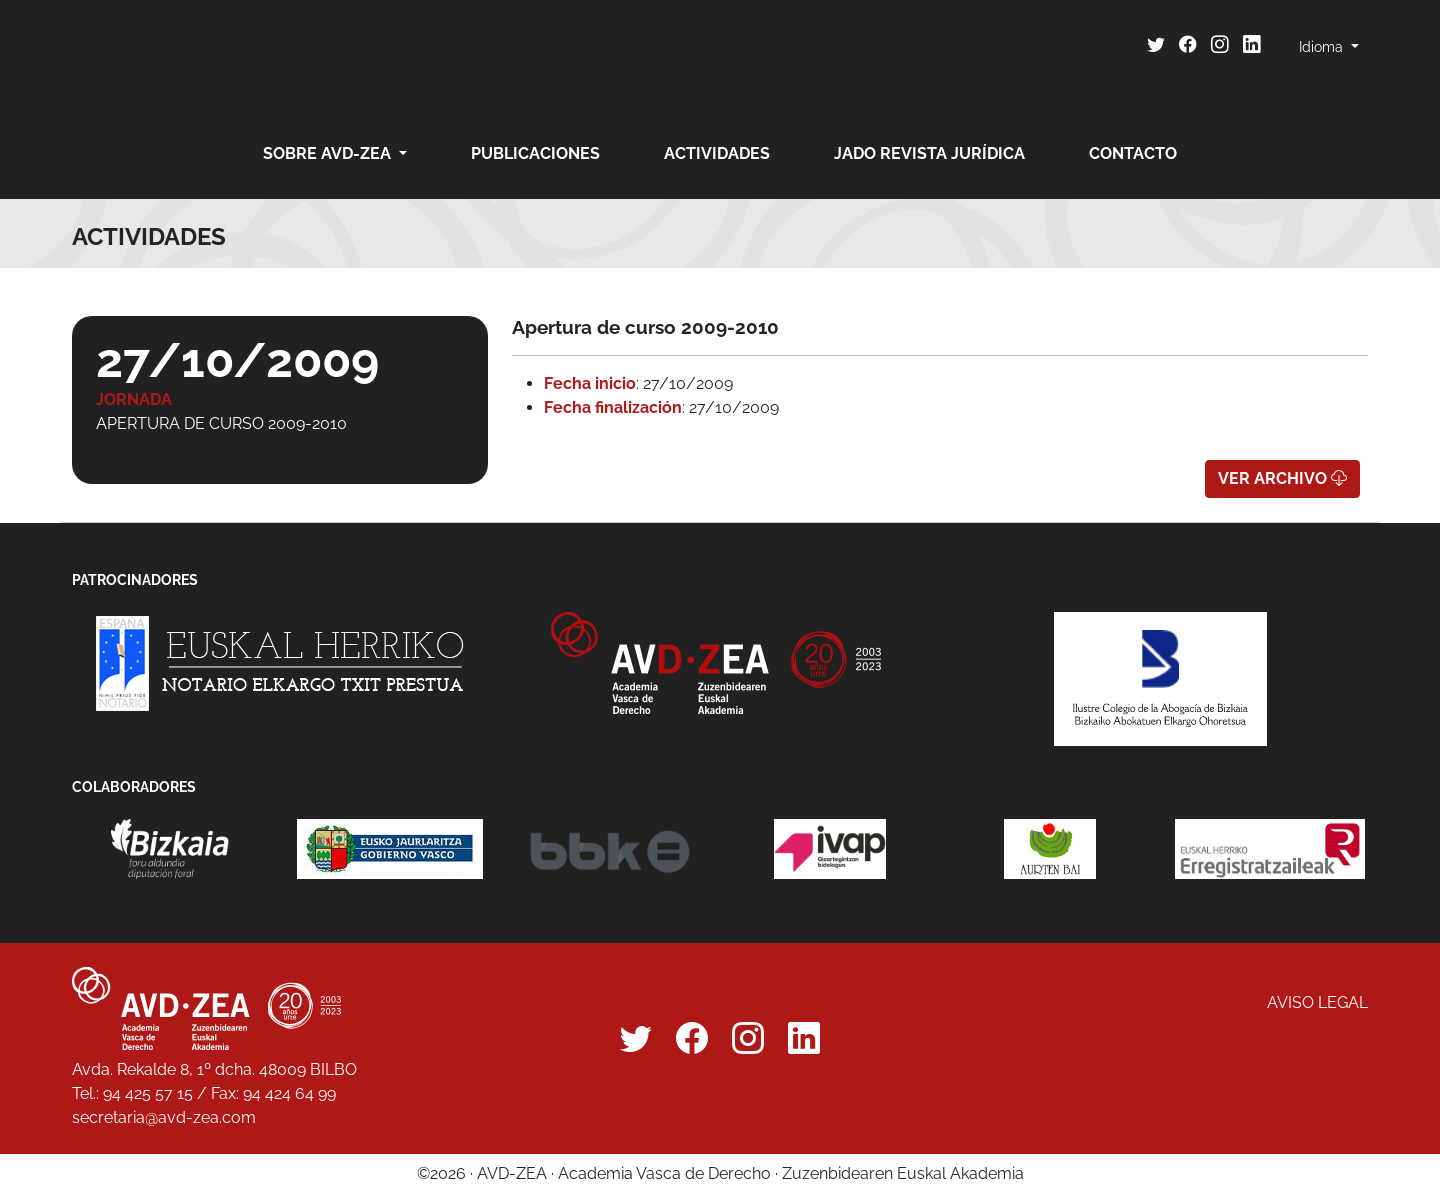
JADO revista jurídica (929, 153)
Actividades (717, 153)
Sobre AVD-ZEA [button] (329, 153)
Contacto (1133, 153)
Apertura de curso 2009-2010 (221, 423)
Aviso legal (1317, 1002)
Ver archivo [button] (1282, 478)
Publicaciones (535, 153)
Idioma (1323, 47)
